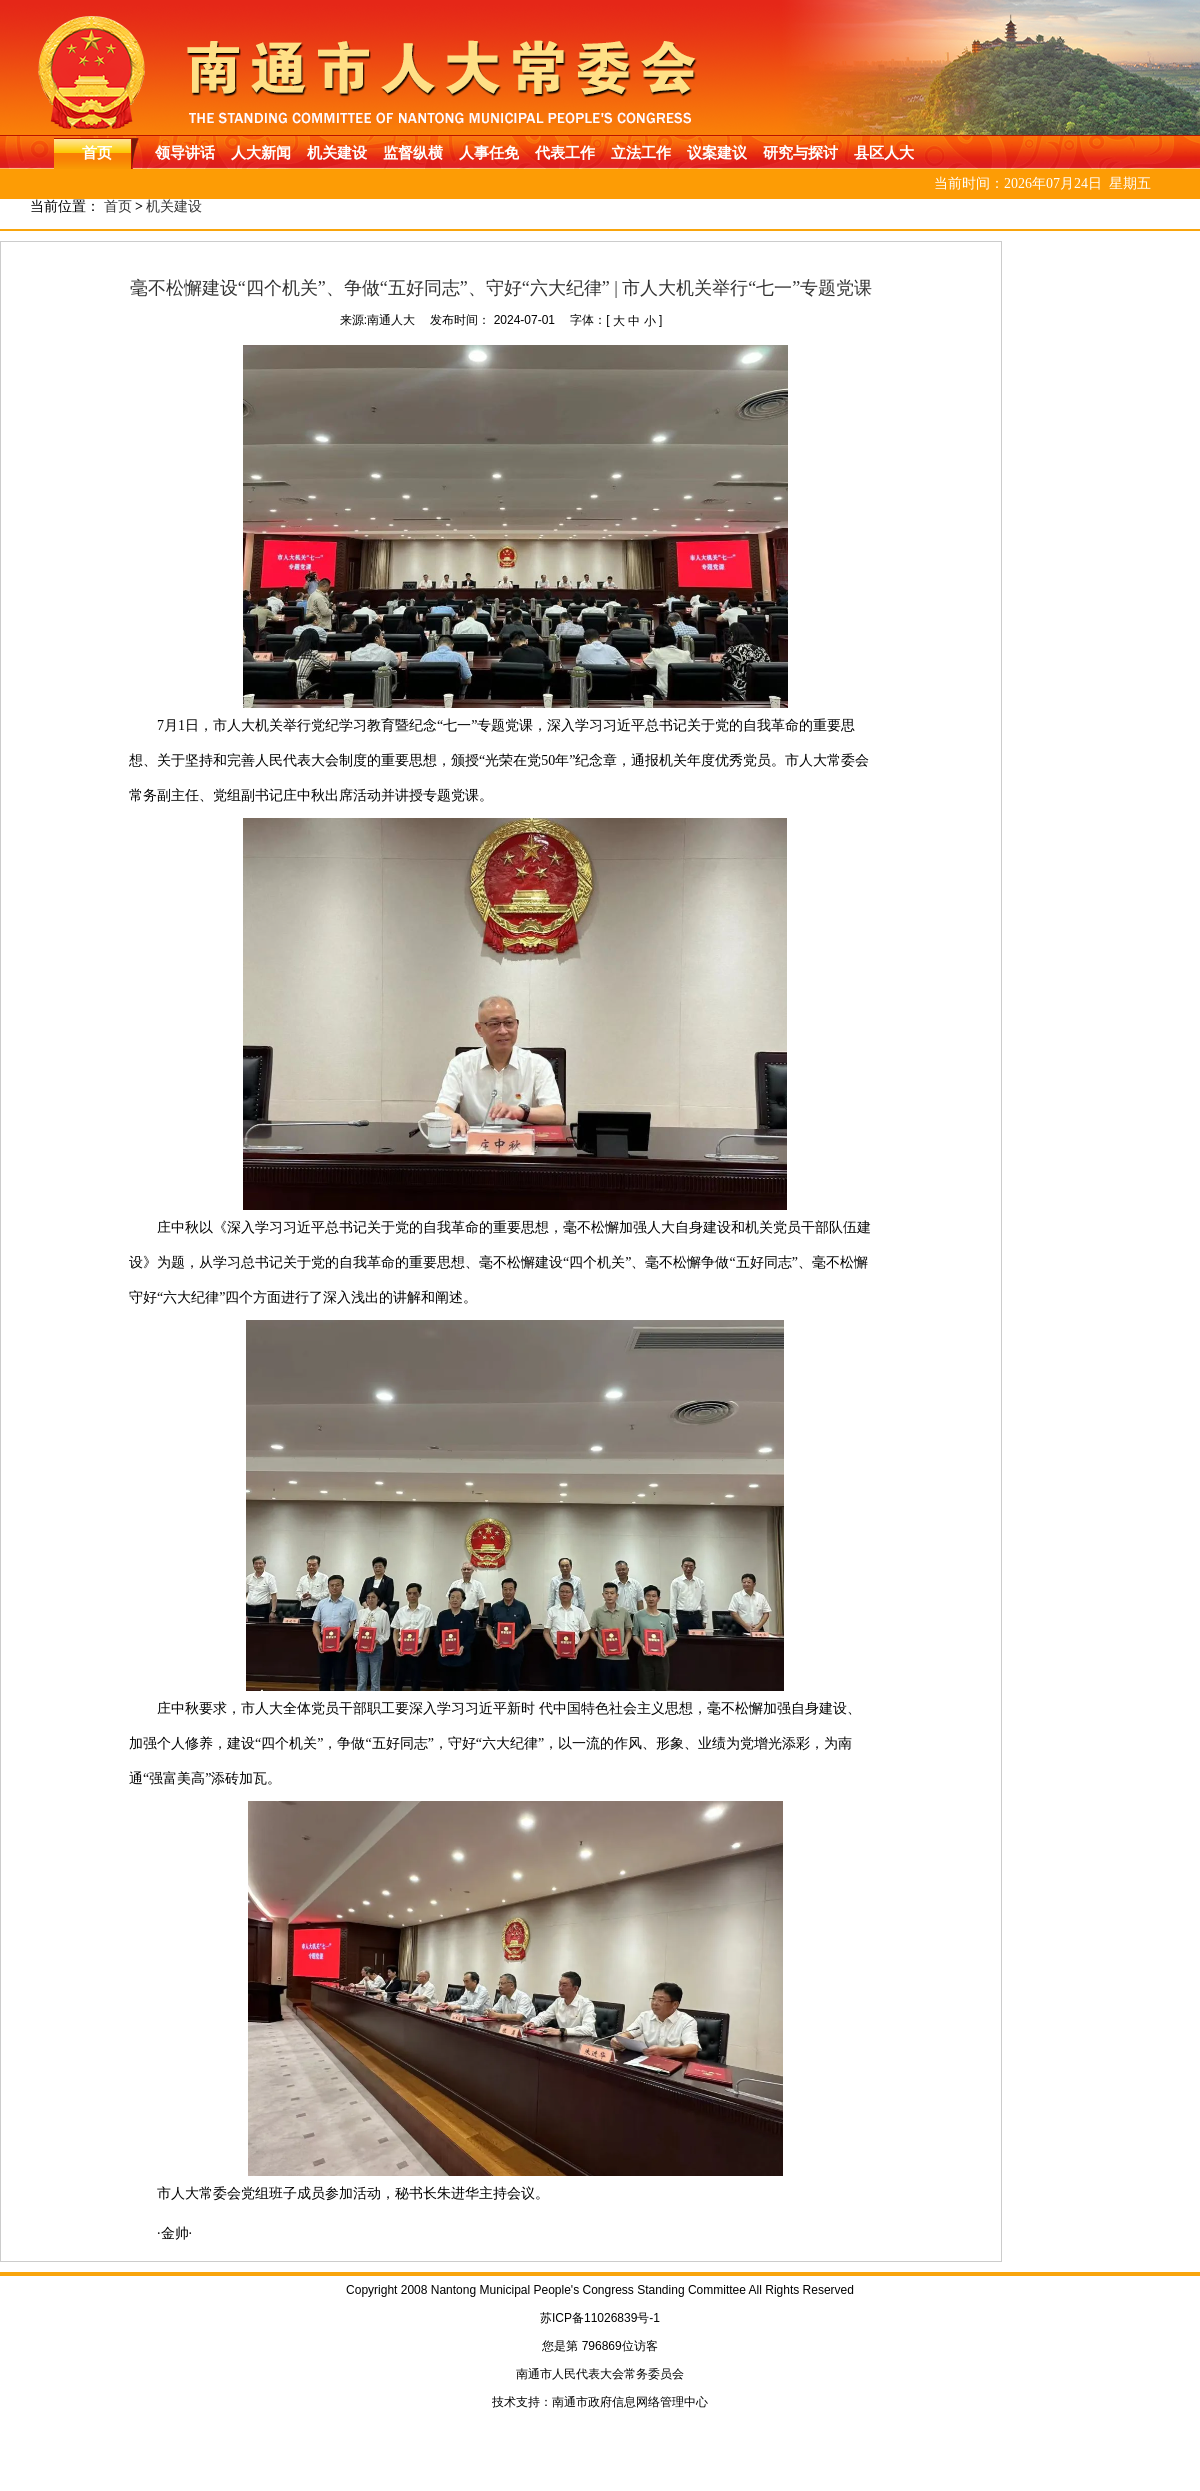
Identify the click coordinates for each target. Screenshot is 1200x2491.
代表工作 (565, 153)
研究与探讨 (800, 153)
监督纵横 (413, 153)
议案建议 (717, 153)
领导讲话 (185, 153)
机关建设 (337, 153)
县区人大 (884, 153)
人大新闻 (261, 153)
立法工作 (641, 153)
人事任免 (489, 153)
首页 (97, 153)
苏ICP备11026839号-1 (600, 2318)
